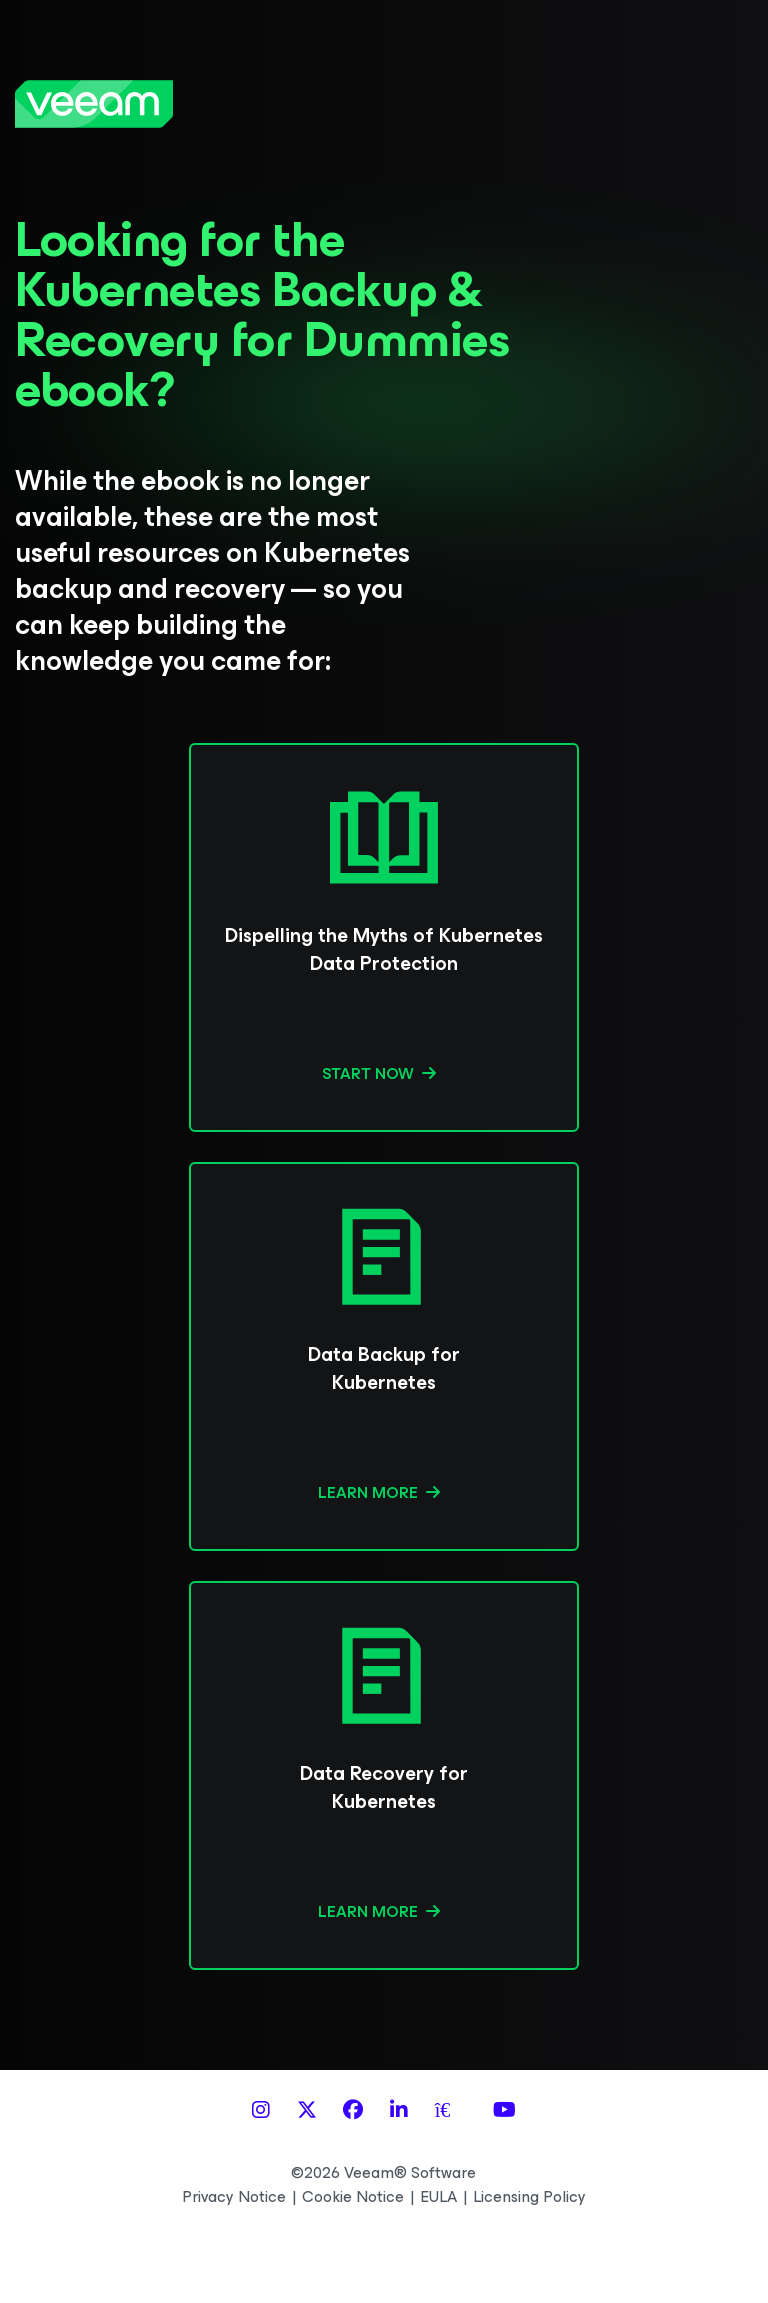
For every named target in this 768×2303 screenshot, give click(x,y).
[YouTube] (504, 2110)
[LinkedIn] (399, 2110)
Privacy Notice (234, 2197)
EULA (438, 2197)
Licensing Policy (529, 2197)
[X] (307, 2110)
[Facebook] (353, 2110)
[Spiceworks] (451, 2110)
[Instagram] (261, 2110)
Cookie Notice (353, 2197)
